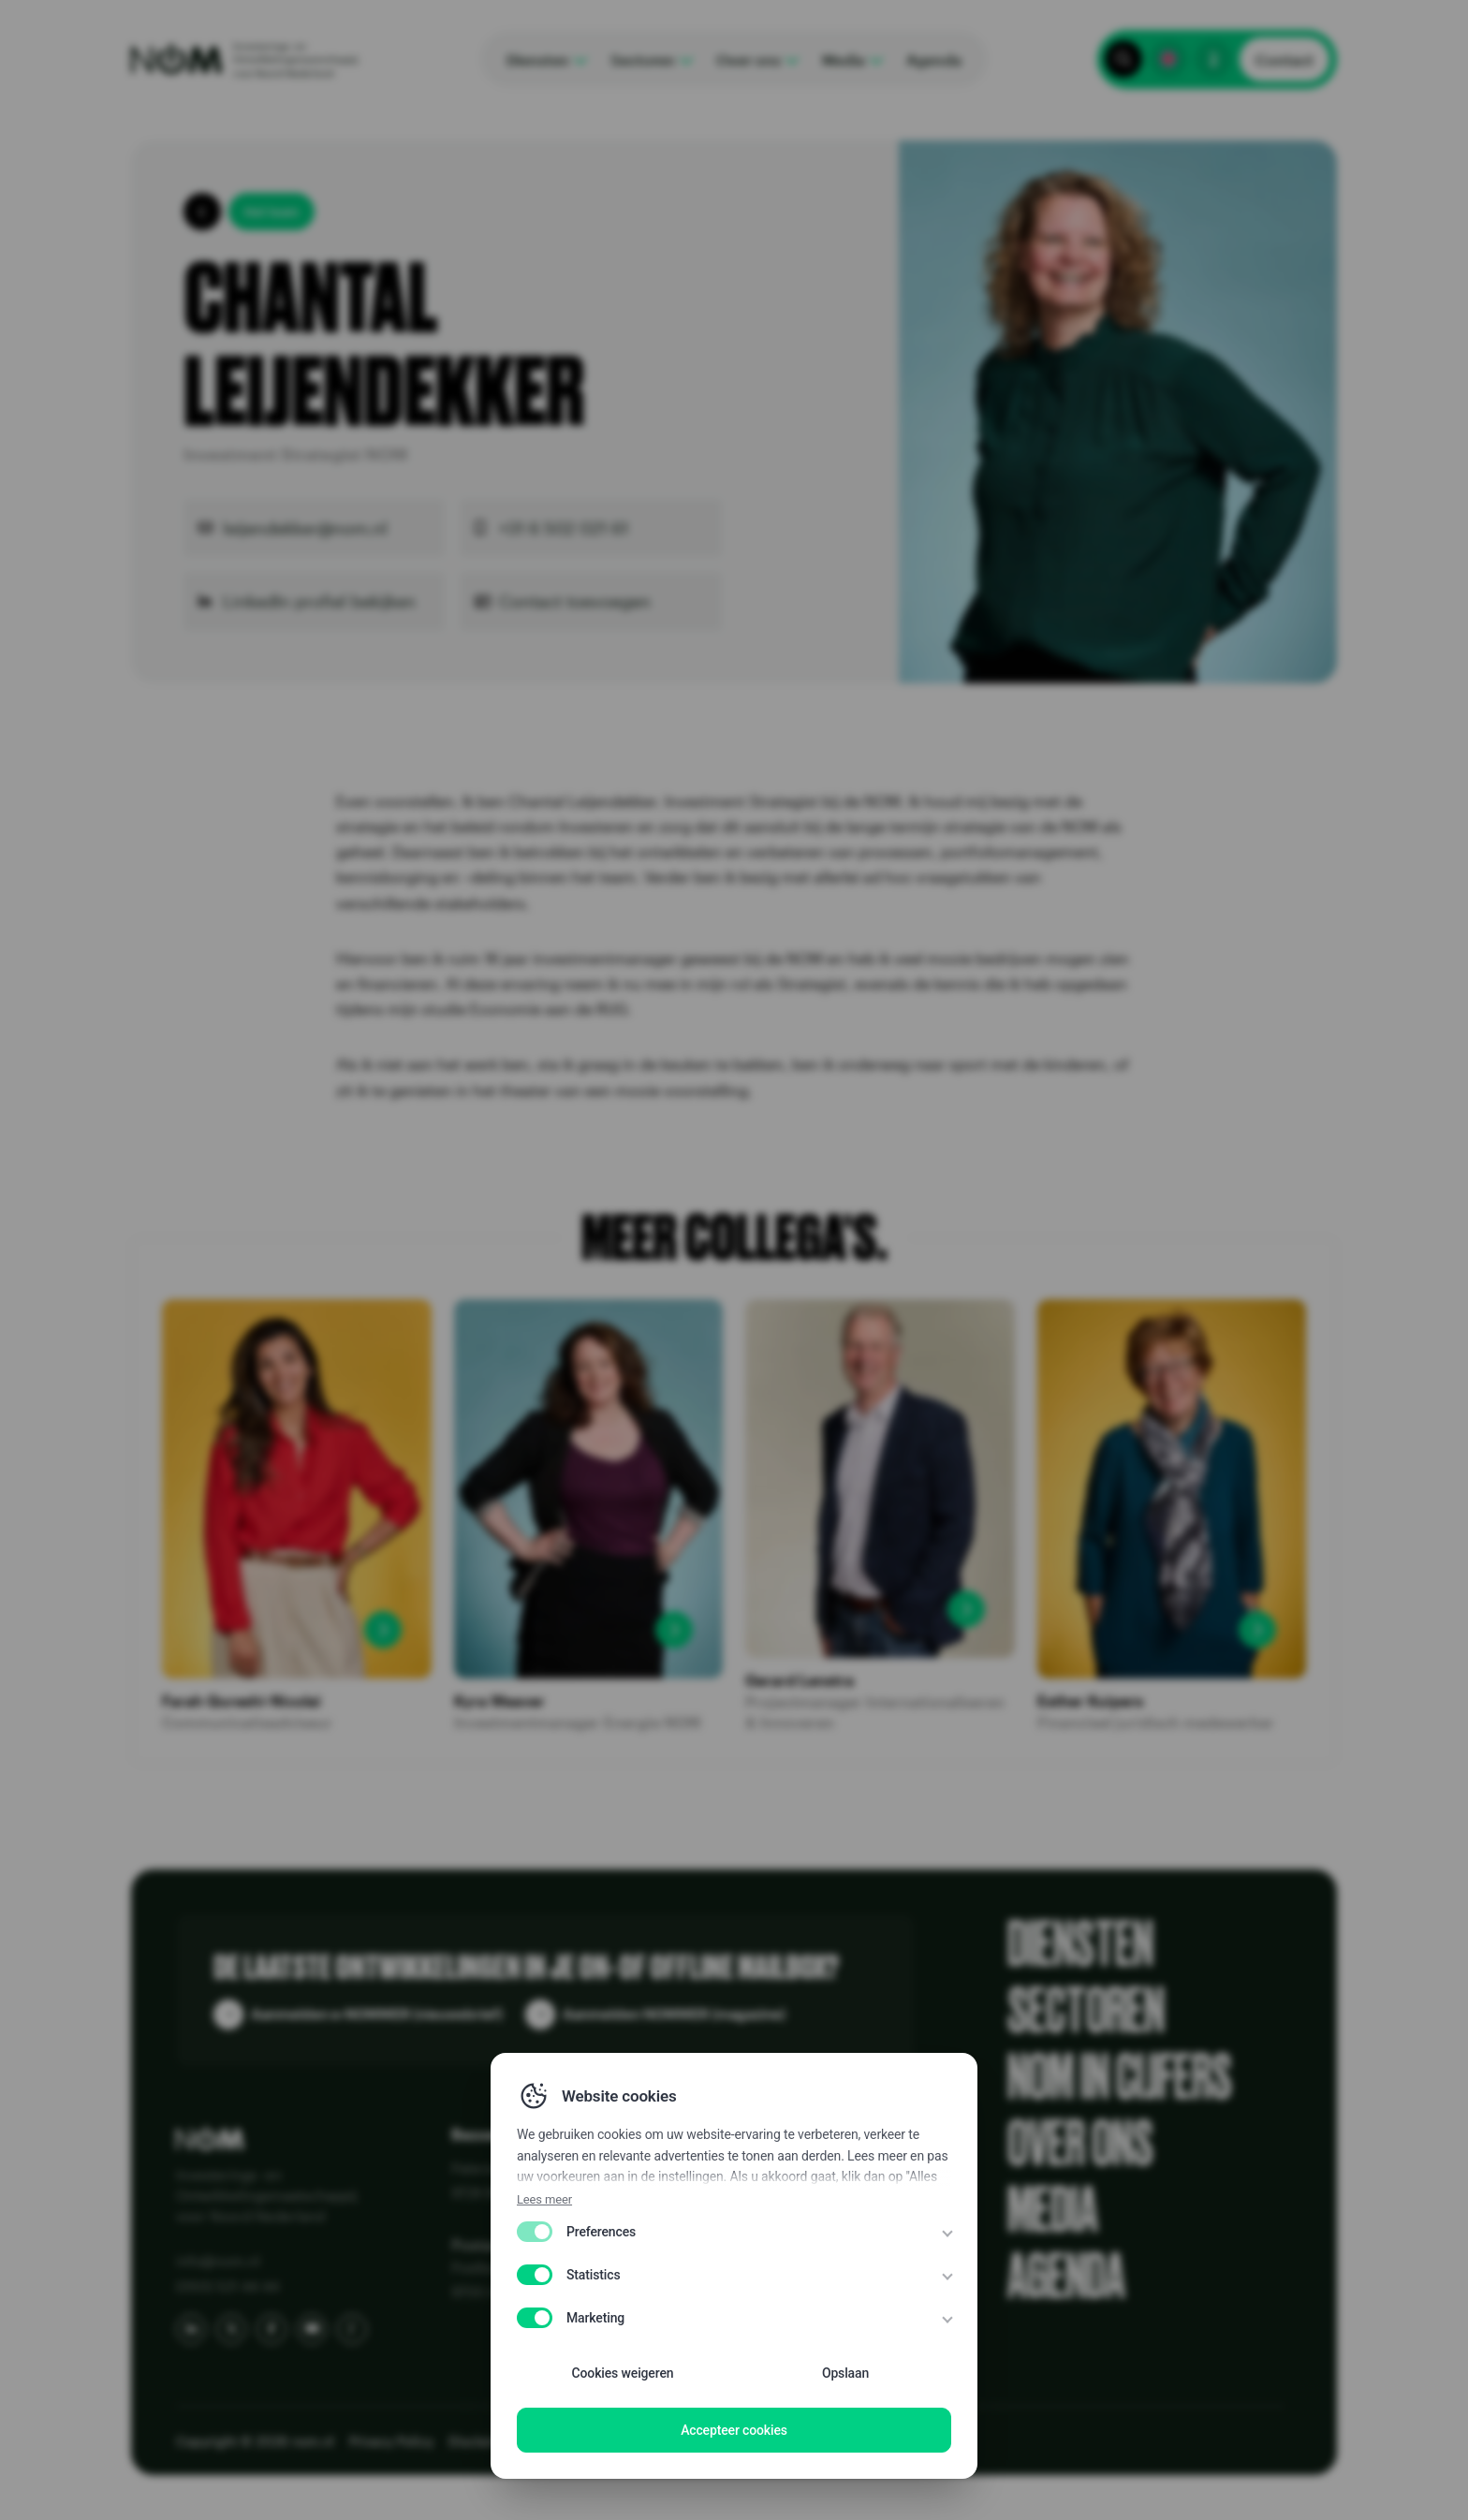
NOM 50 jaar (720, 2322)
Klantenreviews (729, 2194)
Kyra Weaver (499, 1700)
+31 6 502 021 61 (563, 528)
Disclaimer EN (492, 2441)
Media (1052, 2210)
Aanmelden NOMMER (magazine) (674, 2013)
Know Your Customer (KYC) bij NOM (797, 2297)
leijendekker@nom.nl (305, 528)
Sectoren (1086, 2011)
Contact (1284, 59)
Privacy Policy (391, 2441)
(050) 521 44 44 (227, 2286)
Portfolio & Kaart (732, 2245)
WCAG (651, 2441)
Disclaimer (583, 2441)
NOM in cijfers (1119, 2077)
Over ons (1080, 2144)
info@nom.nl (218, 2260)
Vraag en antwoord (741, 2271)
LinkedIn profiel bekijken (319, 601)
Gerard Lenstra (799, 1680)
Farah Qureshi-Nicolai (241, 1700)
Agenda (1066, 2277)
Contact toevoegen (575, 601)
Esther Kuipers (1090, 1700)
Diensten (1080, 1944)
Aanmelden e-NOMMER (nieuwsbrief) (377, 2013)
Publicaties (715, 2219)
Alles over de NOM (740, 2168)
